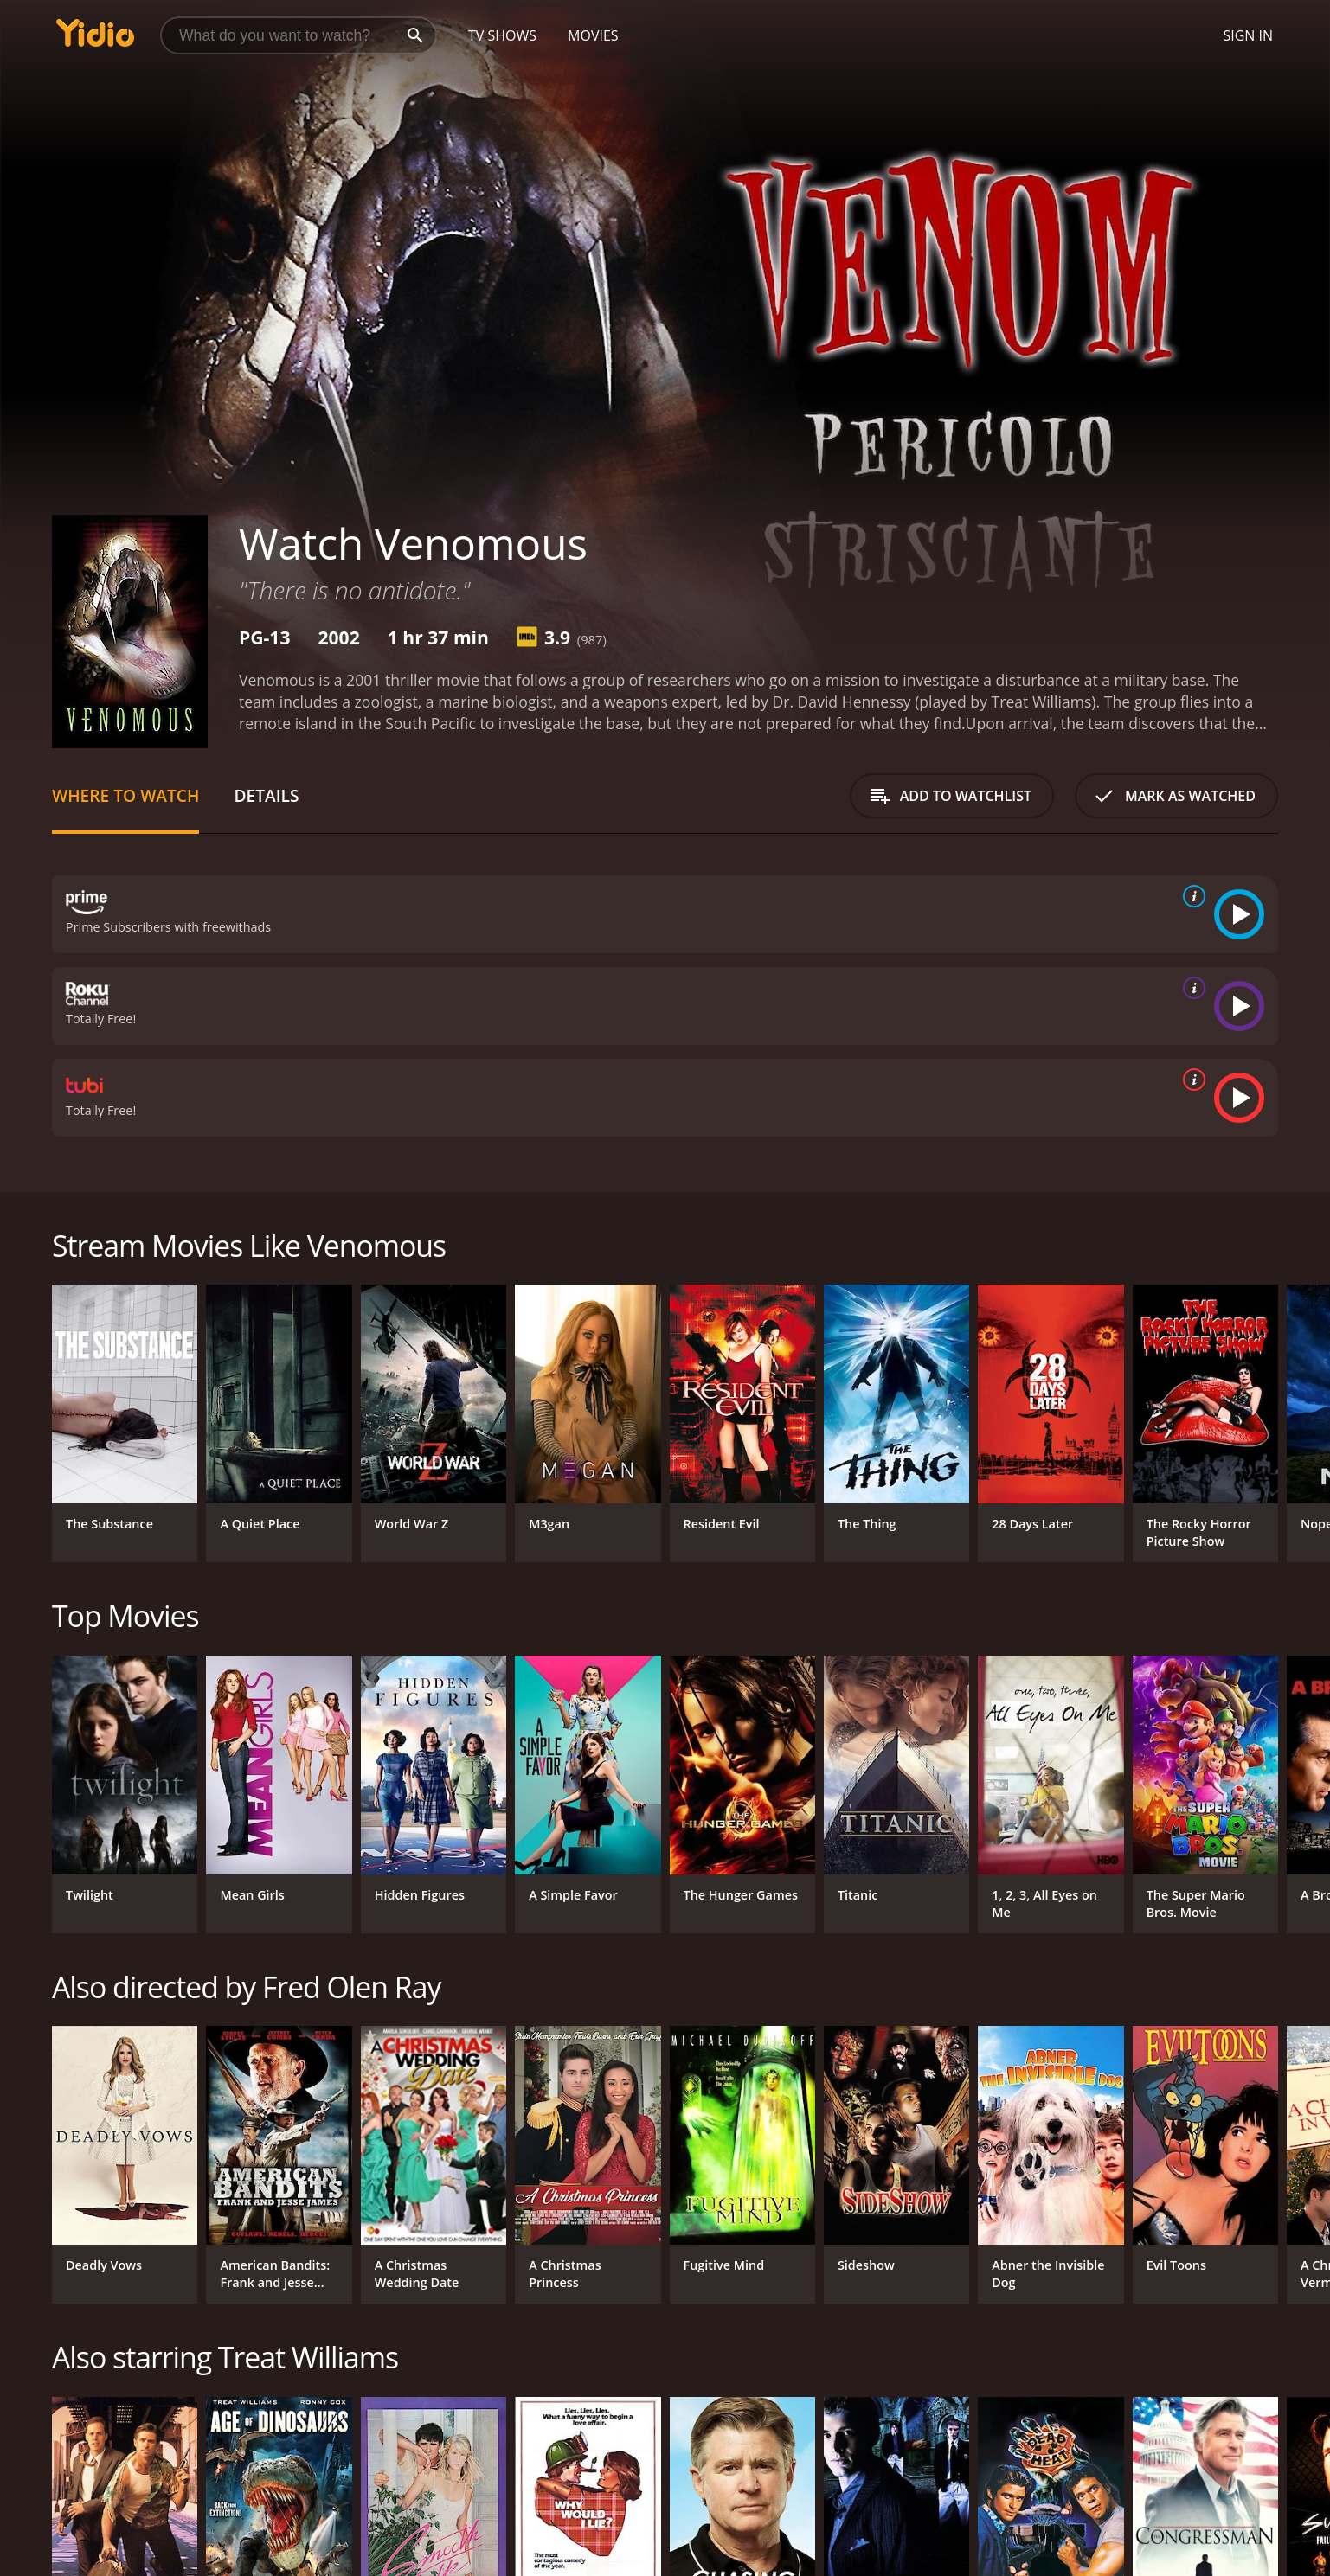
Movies (593, 35)
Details (266, 795)
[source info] (1190, 896)
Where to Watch (125, 795)
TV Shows (502, 35)
